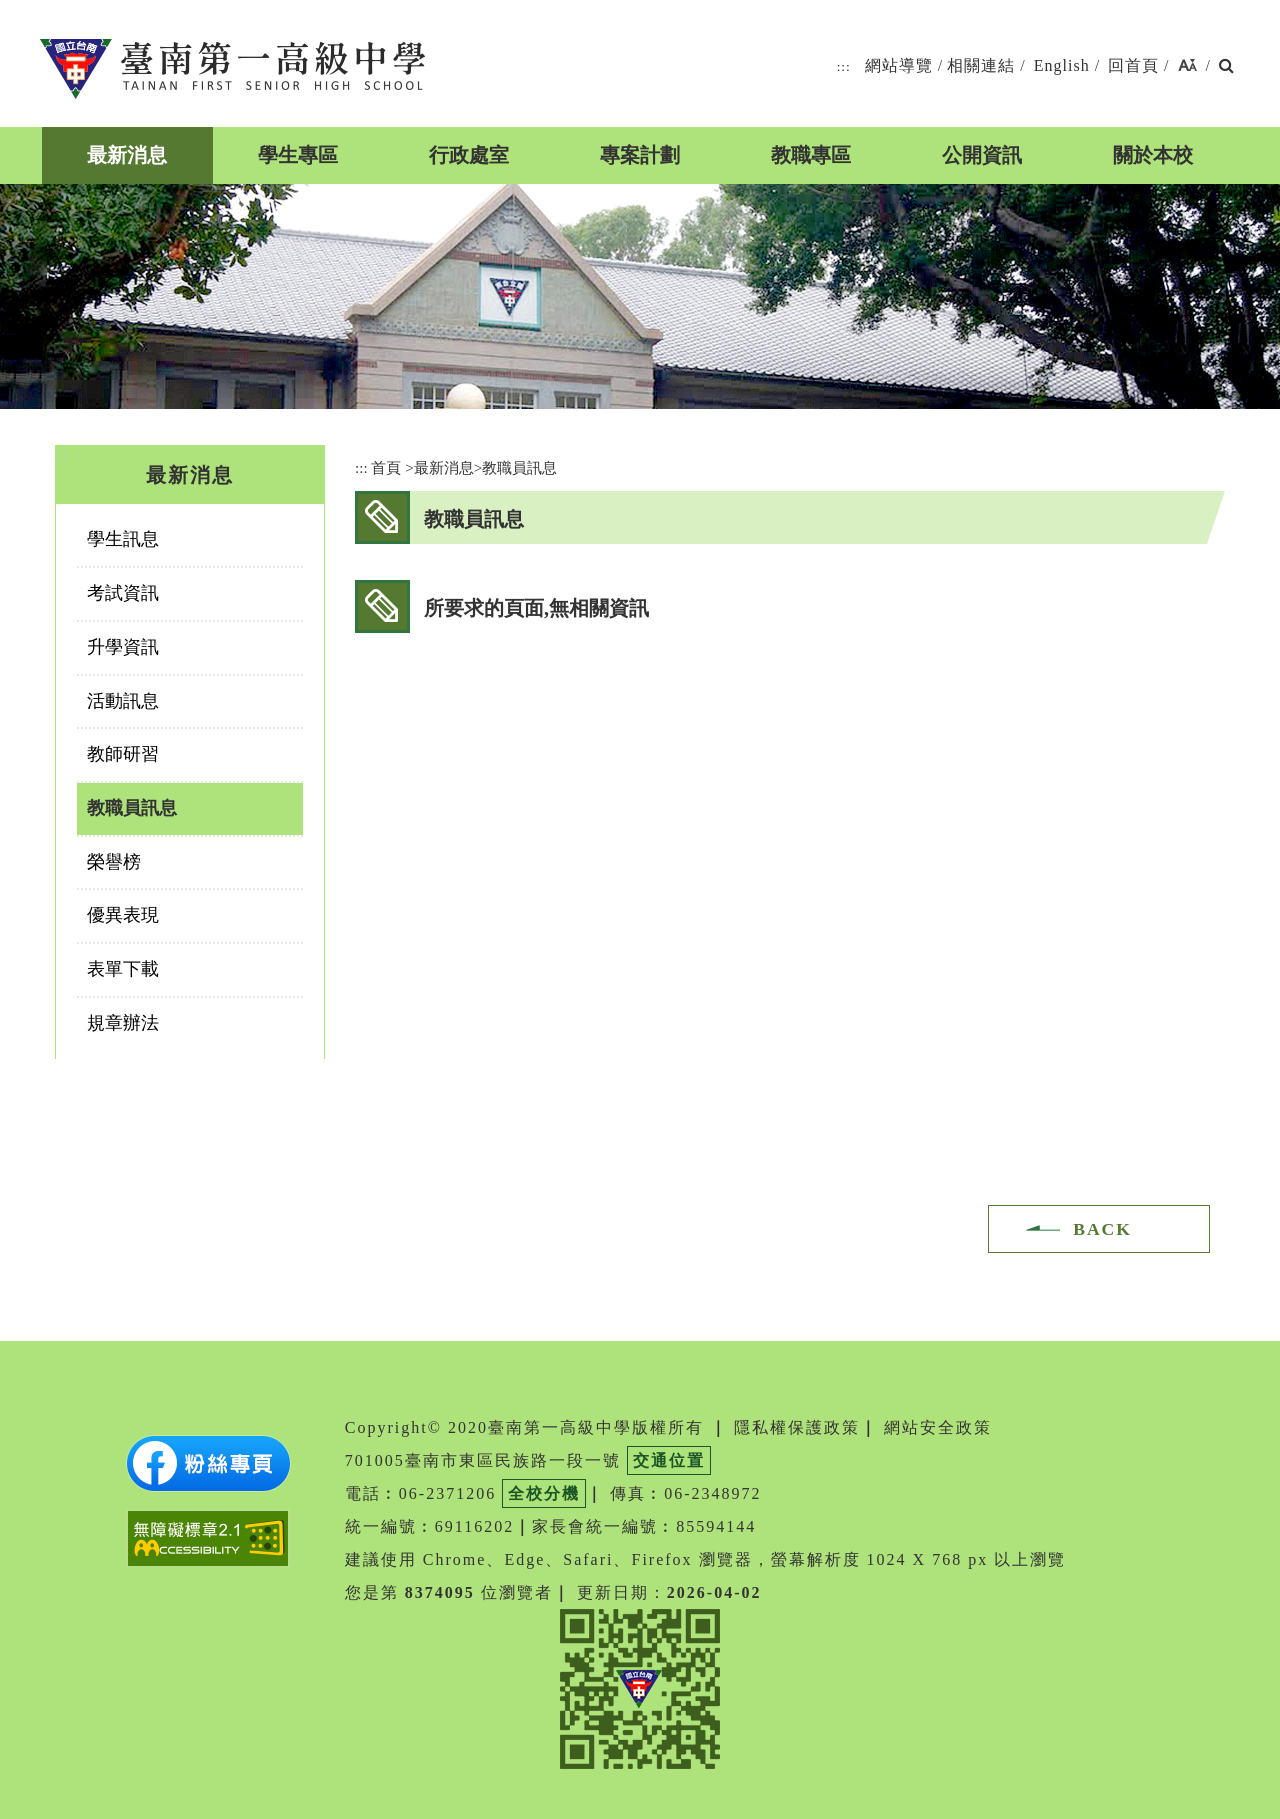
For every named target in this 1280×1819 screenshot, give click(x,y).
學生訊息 (123, 539)
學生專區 (298, 155)
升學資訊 (123, 647)
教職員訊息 (132, 808)
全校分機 (544, 1493)
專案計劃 (640, 155)
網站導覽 (899, 65)
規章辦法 (123, 1023)
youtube (1121, 516)
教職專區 (811, 155)
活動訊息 (123, 701)
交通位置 (669, 1460)
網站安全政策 (938, 1427)
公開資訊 (982, 155)
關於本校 (1153, 155)
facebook (1074, 516)
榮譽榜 (114, 862)
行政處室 (469, 155)
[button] (1187, 66)
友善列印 (1168, 516)
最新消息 (127, 155)
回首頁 (1133, 65)
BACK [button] (1102, 1229)
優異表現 (123, 915)
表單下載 (123, 969)
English (1062, 65)
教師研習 (123, 754)
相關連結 (981, 65)
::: (844, 66)
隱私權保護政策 (797, 1427)
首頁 (386, 467)
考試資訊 (123, 593)
